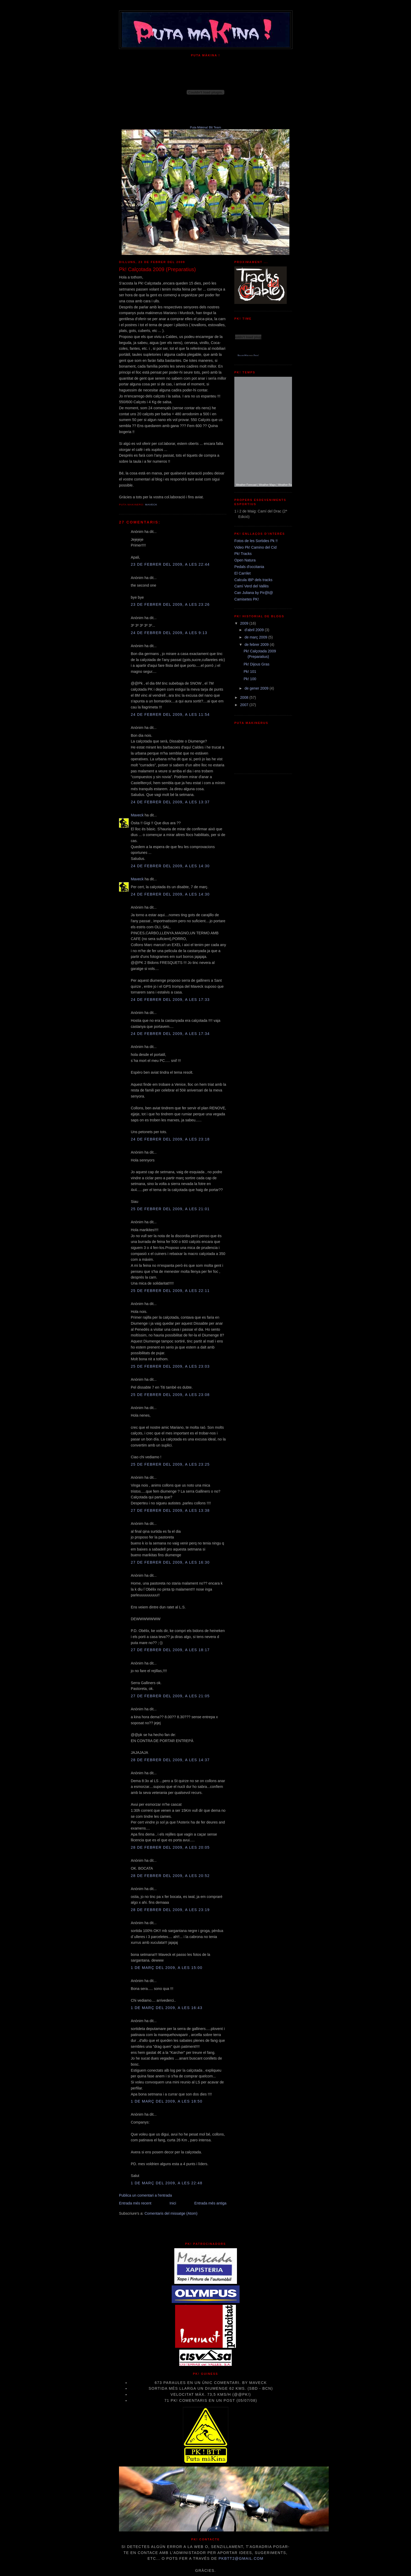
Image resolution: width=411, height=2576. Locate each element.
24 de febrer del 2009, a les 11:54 (170, 714)
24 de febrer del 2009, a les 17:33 (170, 999)
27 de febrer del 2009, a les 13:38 (170, 1510)
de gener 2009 (257, 688)
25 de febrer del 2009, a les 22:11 (170, 1291)
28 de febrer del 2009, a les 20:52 (170, 1876)
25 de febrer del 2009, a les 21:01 (170, 1209)
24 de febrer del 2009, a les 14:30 (170, 866)
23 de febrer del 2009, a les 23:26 (170, 604)
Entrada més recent (135, 2203)
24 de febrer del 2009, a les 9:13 (169, 633)
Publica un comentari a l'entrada (145, 2195)
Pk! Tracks (243, 554)
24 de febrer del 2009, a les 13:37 (170, 802)
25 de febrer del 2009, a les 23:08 (170, 1395)
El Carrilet (242, 573)
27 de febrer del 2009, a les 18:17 (170, 1650)
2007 (244, 705)
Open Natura (245, 560)
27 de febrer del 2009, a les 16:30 (170, 1562)
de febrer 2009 (257, 644)
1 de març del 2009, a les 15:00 (166, 1968)
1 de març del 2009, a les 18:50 (166, 2101)
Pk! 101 (250, 671)
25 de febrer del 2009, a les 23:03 (170, 1366)
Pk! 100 (250, 679)
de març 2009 (256, 637)
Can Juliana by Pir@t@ (253, 593)
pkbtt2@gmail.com (241, 2558)
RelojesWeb (242, 355)
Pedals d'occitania (249, 567)
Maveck (137, 815)
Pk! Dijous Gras (256, 664)
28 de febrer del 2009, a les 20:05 (170, 1847)
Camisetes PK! (246, 599)
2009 (244, 623)
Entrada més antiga (210, 2203)
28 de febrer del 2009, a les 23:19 (170, 1910)
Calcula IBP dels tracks (253, 580)
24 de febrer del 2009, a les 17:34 (170, 1034)
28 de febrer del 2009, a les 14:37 (170, 1760)
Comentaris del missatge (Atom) (170, 2213)
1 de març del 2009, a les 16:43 (166, 2008)
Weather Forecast (246, 484)
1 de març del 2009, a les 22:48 (166, 2183)
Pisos (255, 355)
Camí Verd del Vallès (251, 586)
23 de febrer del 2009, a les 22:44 (170, 564)
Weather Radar (287, 484)
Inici (173, 2203)
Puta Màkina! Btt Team (205, 127)
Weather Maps (267, 484)
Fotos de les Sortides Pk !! (256, 541)
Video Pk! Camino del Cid (255, 547)
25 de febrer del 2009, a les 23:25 (170, 1464)
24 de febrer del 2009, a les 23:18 (170, 1139)
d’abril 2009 (255, 630)
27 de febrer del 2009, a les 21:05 (170, 1696)
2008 (244, 697)
